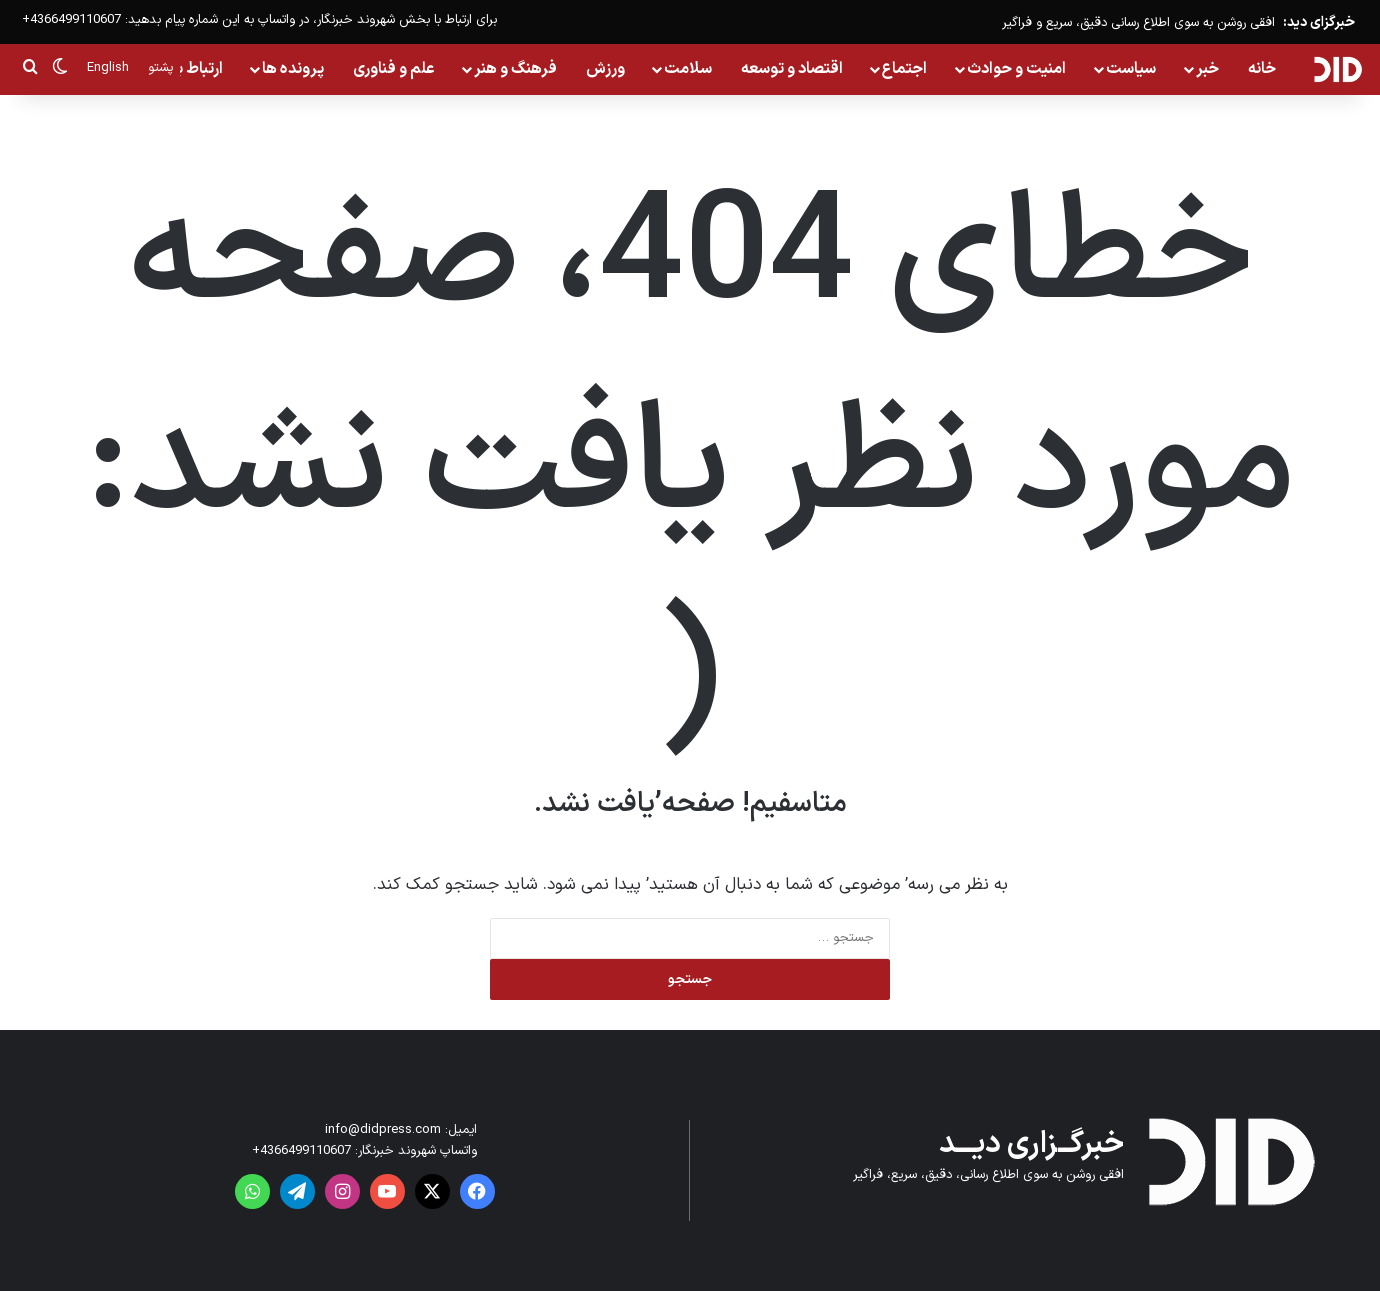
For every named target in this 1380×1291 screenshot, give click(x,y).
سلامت (688, 69)
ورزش (605, 69)
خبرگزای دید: (1319, 22)
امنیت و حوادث (1016, 69)
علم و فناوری (394, 69)
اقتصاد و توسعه (792, 69)
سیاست (1131, 69)
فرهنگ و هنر (515, 69)
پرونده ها (293, 69)
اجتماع (904, 69)
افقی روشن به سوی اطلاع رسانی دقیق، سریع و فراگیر (1138, 23)
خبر (1207, 69)
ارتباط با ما (190, 69)
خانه (1262, 69)
